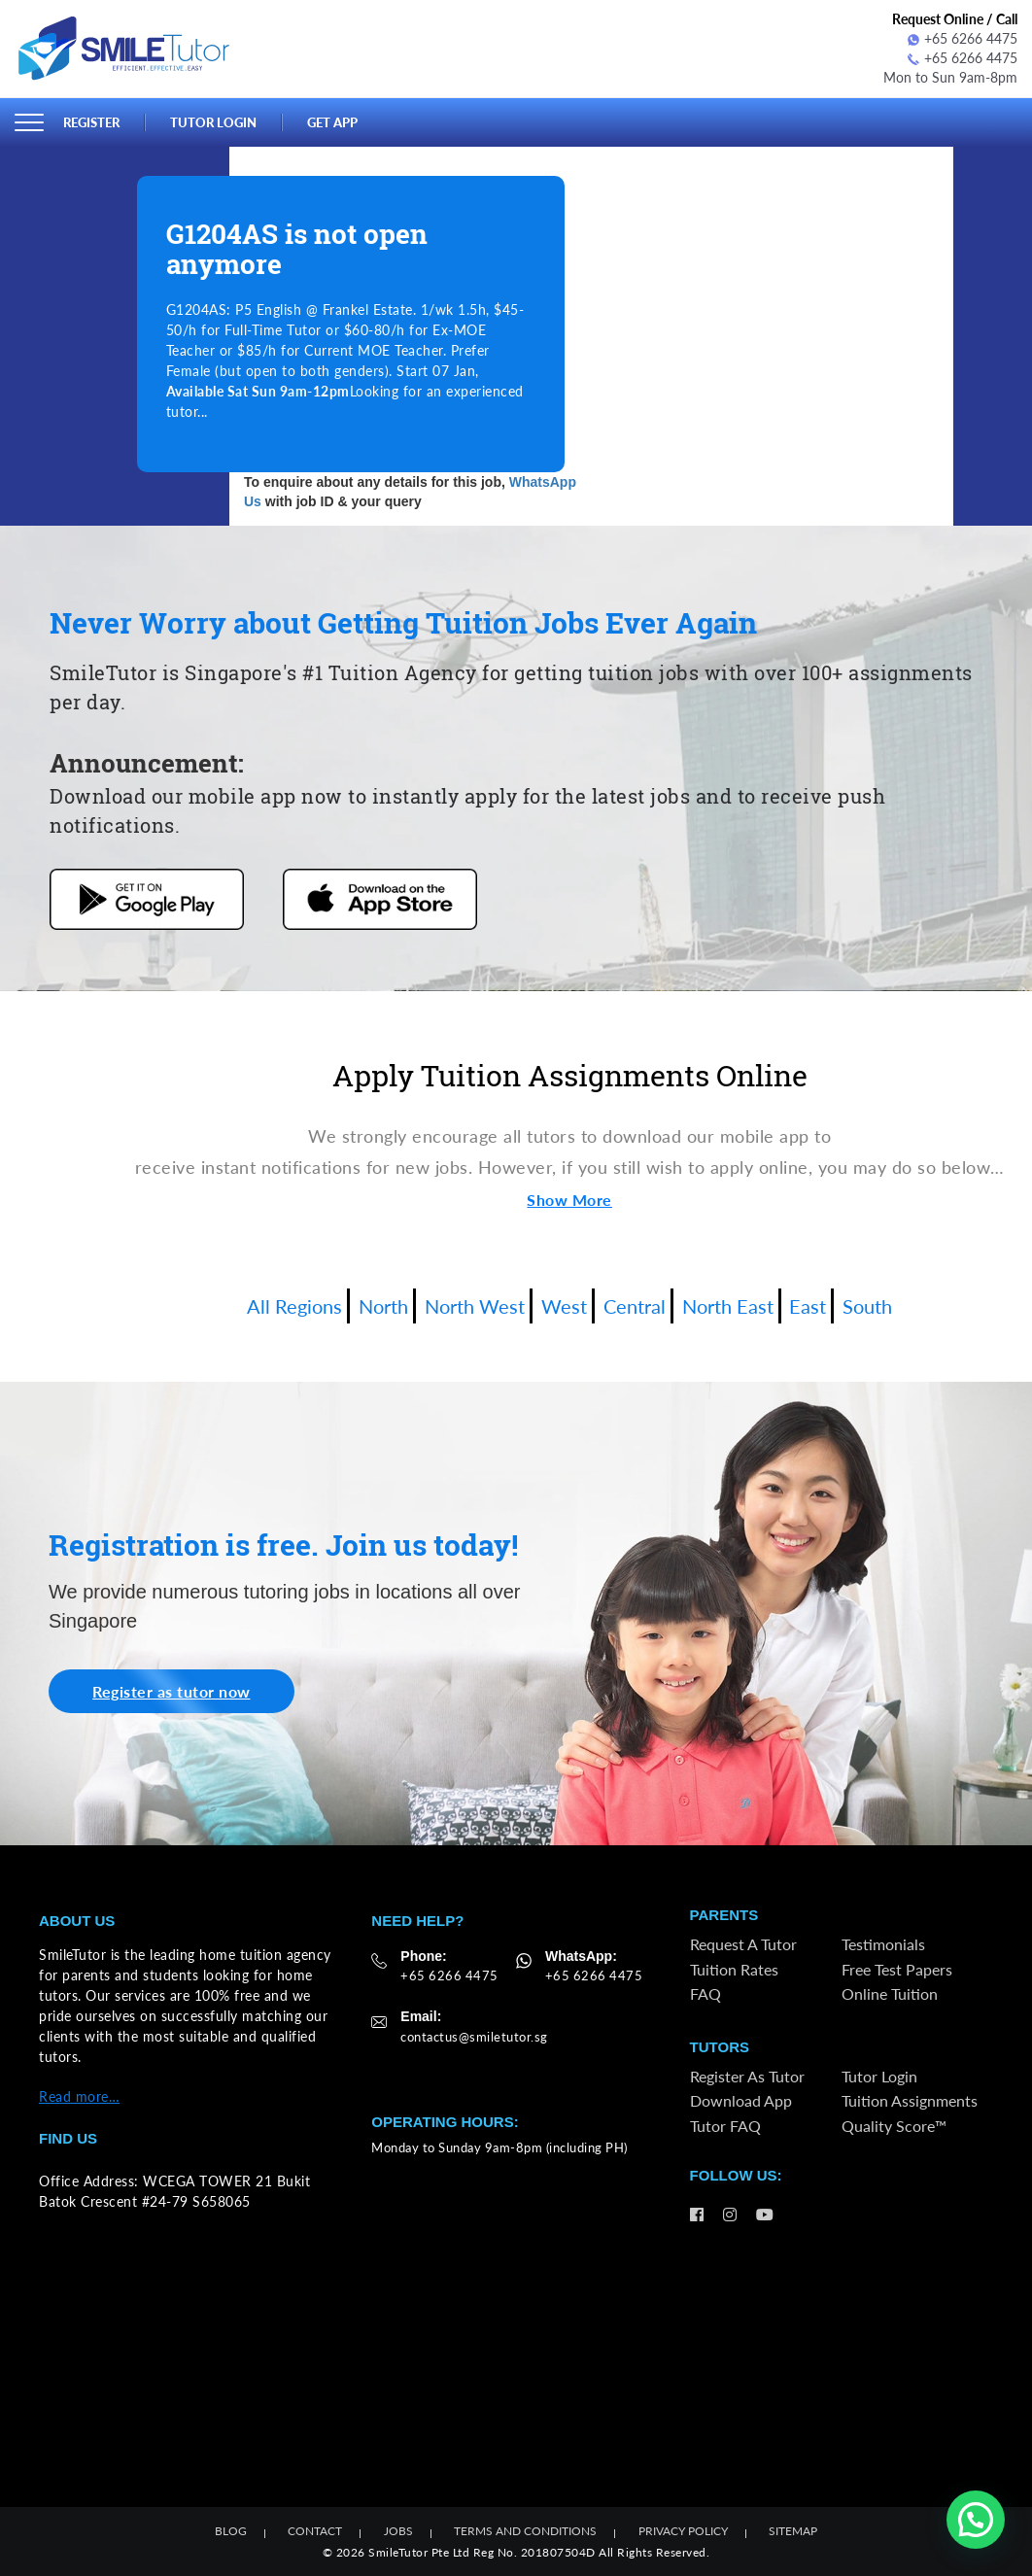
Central (634, 1306)
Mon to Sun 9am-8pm (950, 77)
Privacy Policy (683, 2531)
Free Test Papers (897, 1969)
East (807, 1306)
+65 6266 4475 (962, 38)
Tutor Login (213, 122)
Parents (724, 1914)
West (564, 1306)
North (383, 1306)
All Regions (294, 1306)
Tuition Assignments (910, 2100)
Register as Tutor (747, 2076)
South (867, 1306)
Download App (741, 2100)
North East (728, 1306)
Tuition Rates (734, 1969)
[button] (975, 2519)
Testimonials (883, 1944)
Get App (332, 122)
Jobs (398, 2531)
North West (475, 1306)
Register (91, 122)
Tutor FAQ (725, 2125)
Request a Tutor (743, 1944)
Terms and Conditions (525, 2531)
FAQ (705, 1993)
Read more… (79, 2096)
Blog (231, 2531)
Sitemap (793, 2531)
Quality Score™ (894, 2125)
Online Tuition (890, 1993)
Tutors (719, 2047)
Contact (315, 2531)
